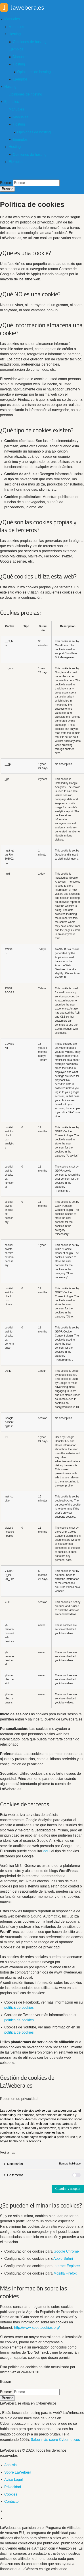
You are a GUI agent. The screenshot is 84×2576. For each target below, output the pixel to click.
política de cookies (19, 2007)
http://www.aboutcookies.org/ (37, 2327)
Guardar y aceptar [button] (67, 2188)
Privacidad (12, 2487)
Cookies (10, 2494)
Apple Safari (63, 2258)
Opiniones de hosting (29, 42)
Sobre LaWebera (17, 2472)
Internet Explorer (67, 2266)
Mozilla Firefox (65, 2273)
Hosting (14, 34)
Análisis (10, 2465)
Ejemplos (15, 49)
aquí (46, 1851)
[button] (7, 2153)
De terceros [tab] (15, 2175)
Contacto (11, 2501)
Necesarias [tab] (15, 2164)
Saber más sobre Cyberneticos (55, 2440)
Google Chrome (66, 2251)
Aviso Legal (13, 2479)
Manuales (12, 19)
